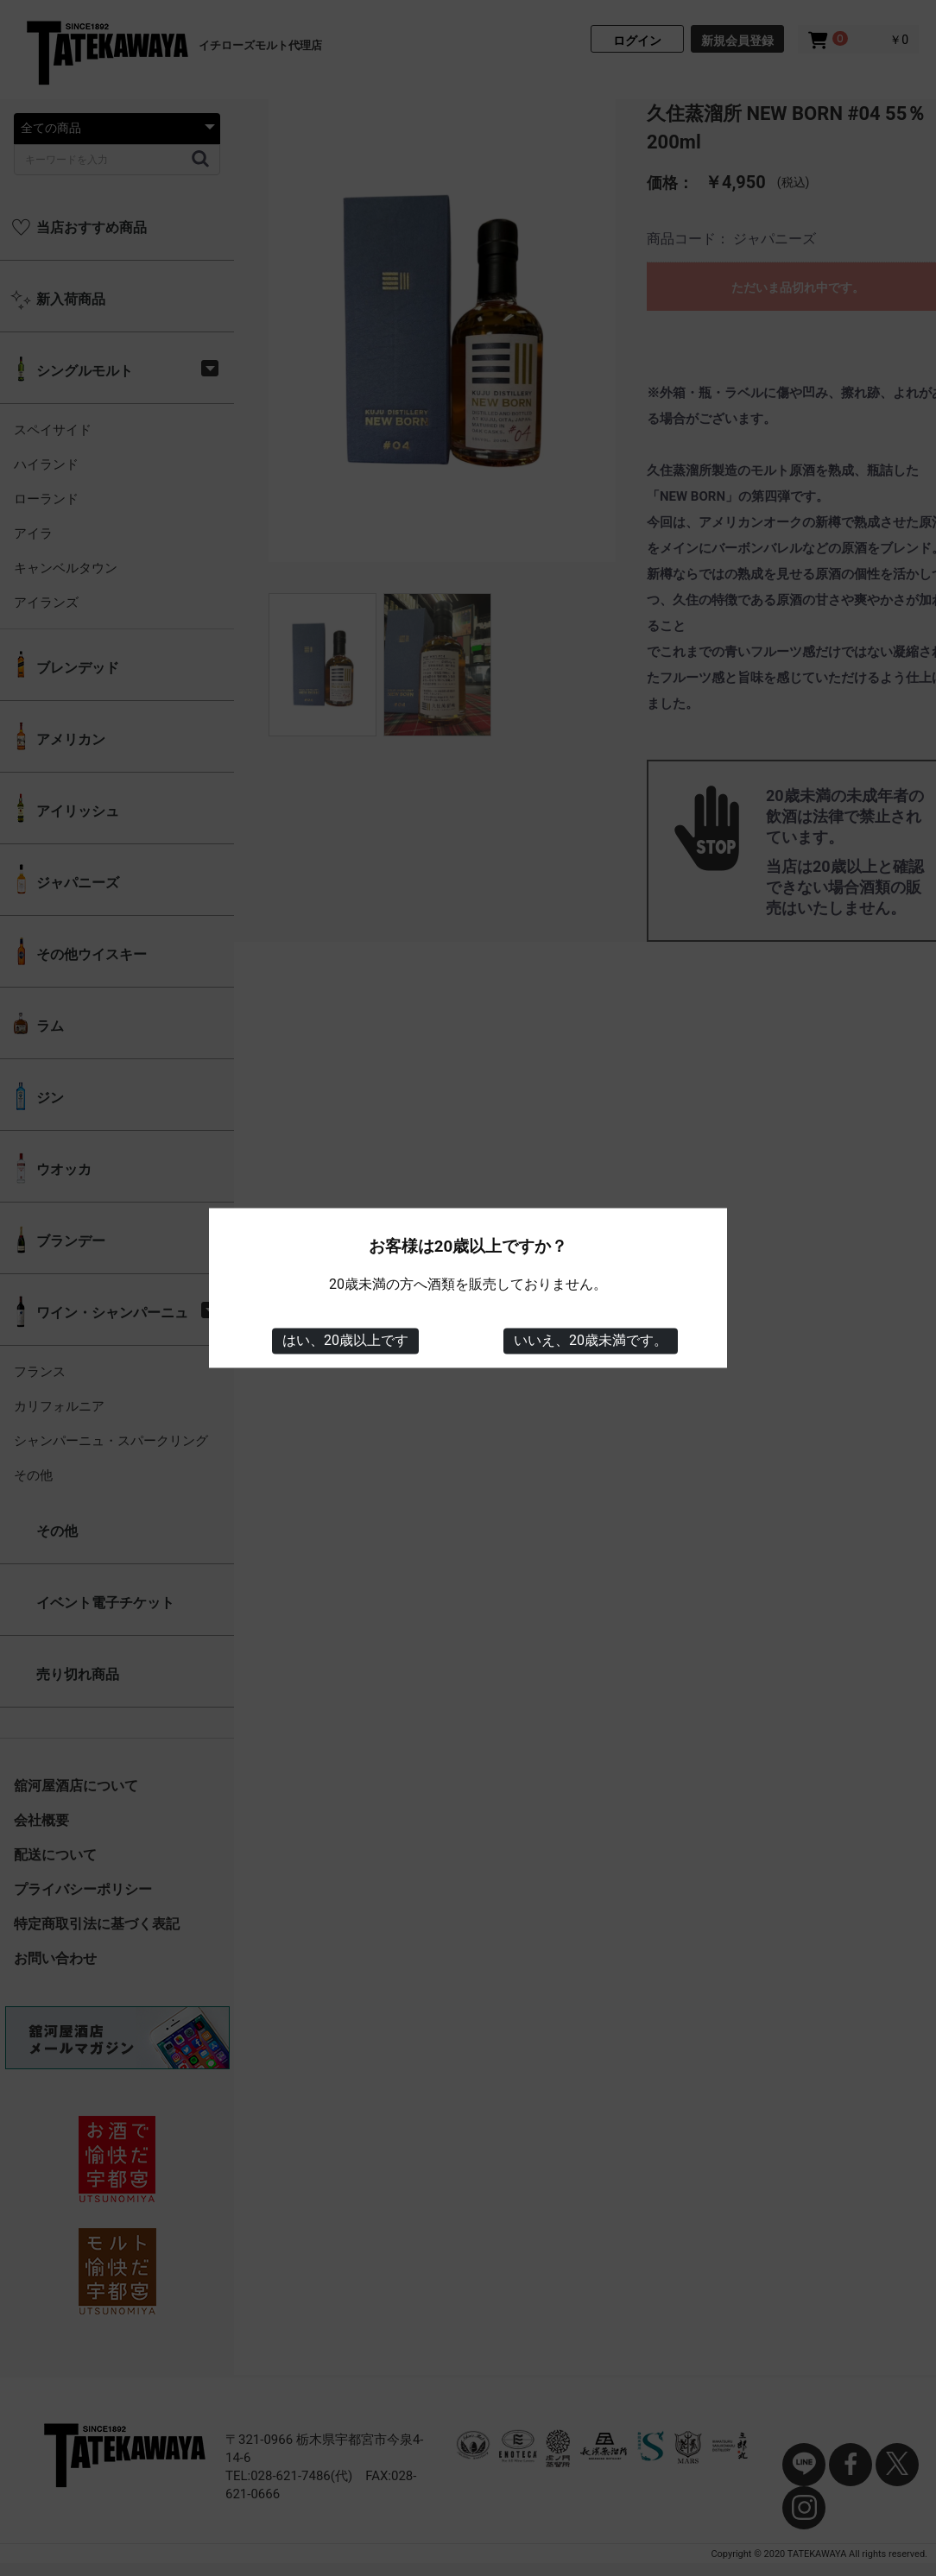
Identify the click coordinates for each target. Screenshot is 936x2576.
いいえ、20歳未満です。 (590, 1340)
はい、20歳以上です (345, 1340)
